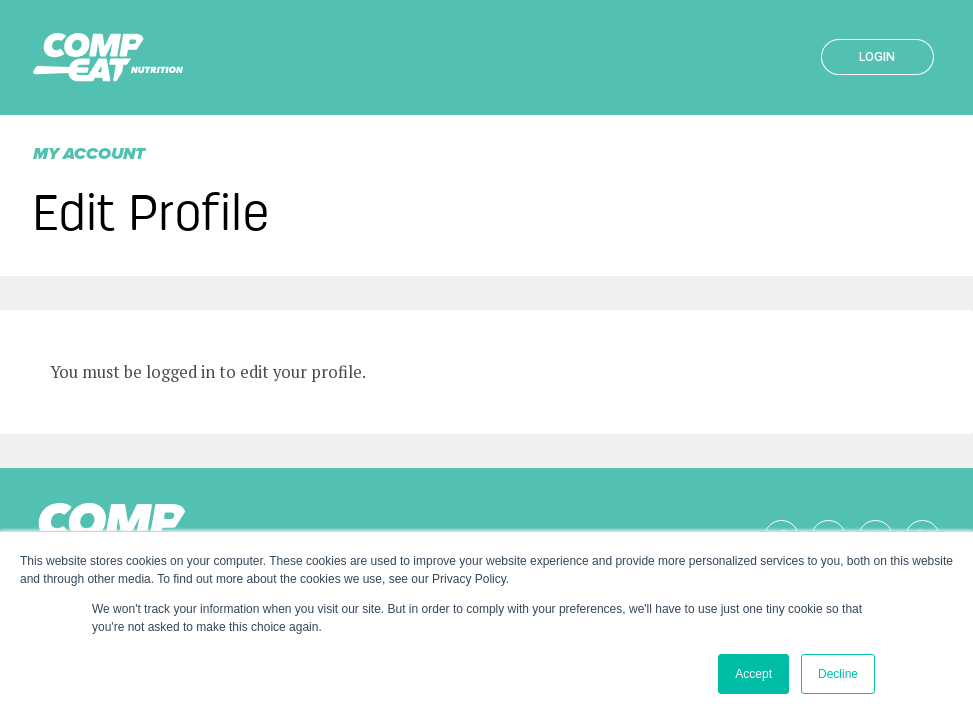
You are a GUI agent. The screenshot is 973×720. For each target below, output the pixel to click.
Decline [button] (838, 674)
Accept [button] (753, 674)
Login (877, 56)
